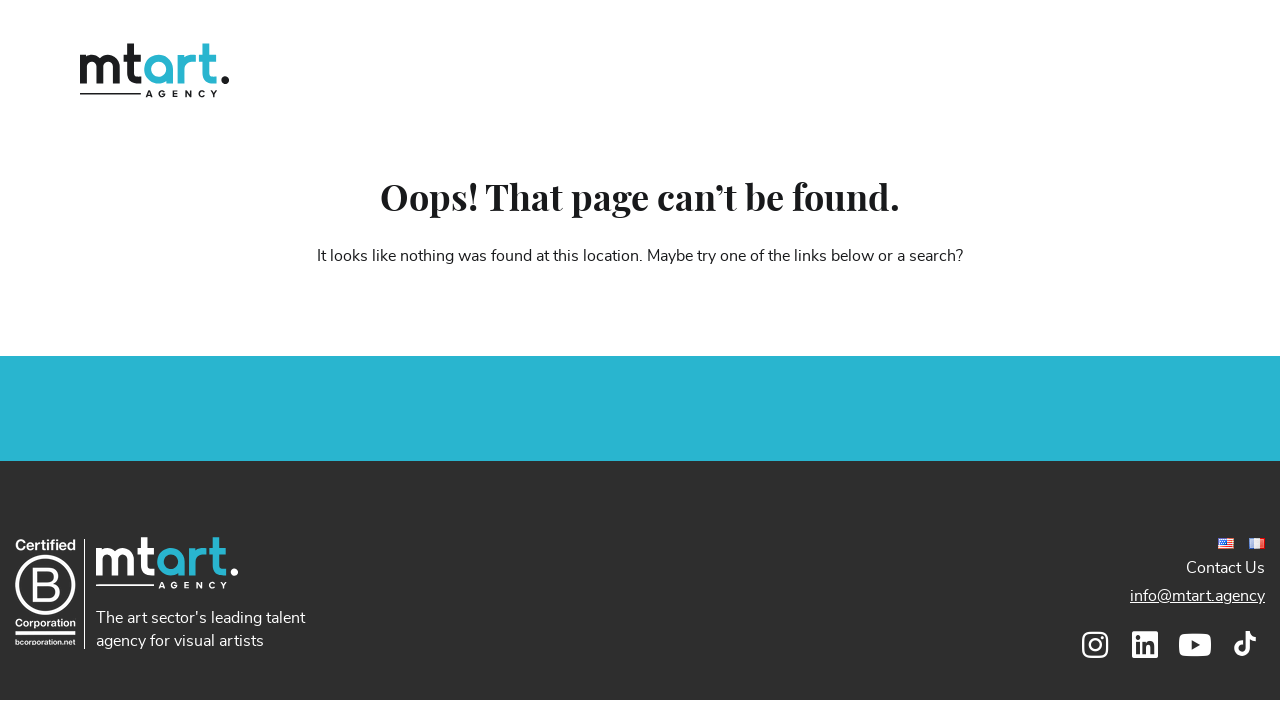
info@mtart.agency (1197, 596)
